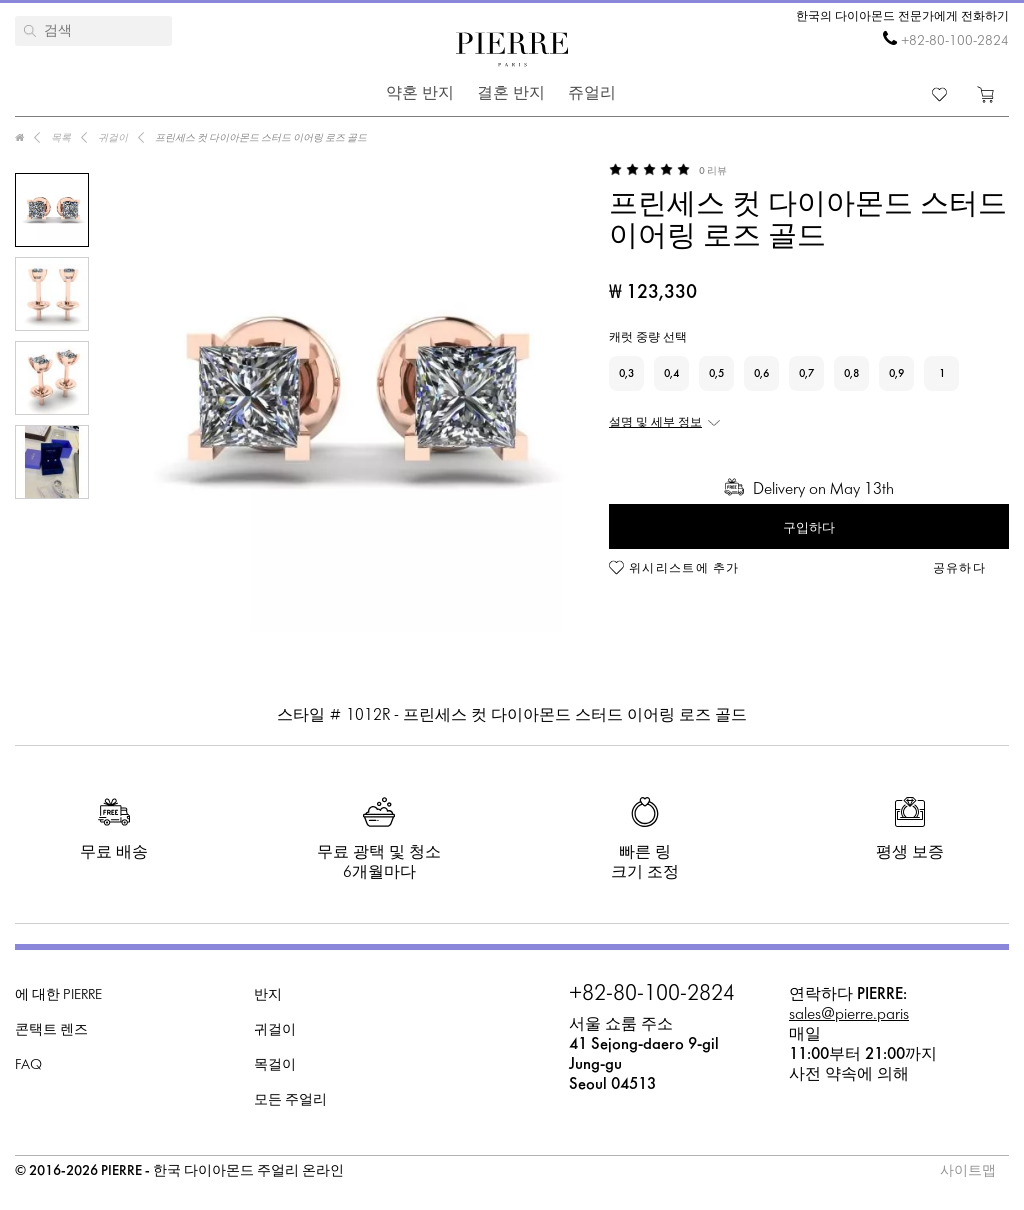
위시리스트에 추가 (684, 569)
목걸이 (275, 1065)
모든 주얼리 (290, 1100)
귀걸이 (275, 1030)
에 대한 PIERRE (58, 995)
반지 (268, 995)
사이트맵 (968, 1171)
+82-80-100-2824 (955, 41)
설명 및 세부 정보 (655, 423)
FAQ (28, 1065)
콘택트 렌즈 (51, 1030)
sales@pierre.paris (849, 1014)
